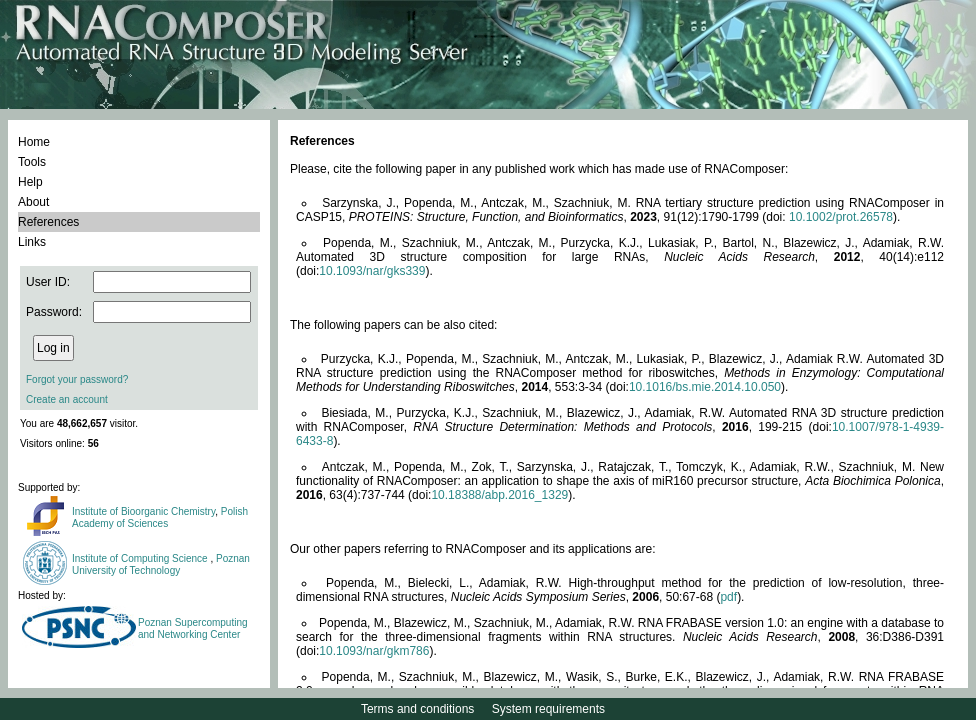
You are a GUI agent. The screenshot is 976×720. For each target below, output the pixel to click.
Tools (32, 162)
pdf (728, 597)
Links (32, 242)
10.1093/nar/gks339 (372, 271)
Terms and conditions (417, 709)
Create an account (67, 399)
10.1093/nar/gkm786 (374, 651)
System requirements (548, 709)
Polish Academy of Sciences (160, 517)
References (48, 222)
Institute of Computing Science (141, 558)
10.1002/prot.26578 (841, 217)
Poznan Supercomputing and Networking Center (193, 628)
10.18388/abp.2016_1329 (499, 495)
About (33, 202)
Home (34, 142)
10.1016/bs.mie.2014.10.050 (705, 387)
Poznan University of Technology (161, 564)
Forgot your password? (77, 379)
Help (30, 182)
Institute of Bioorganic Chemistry (143, 511)
